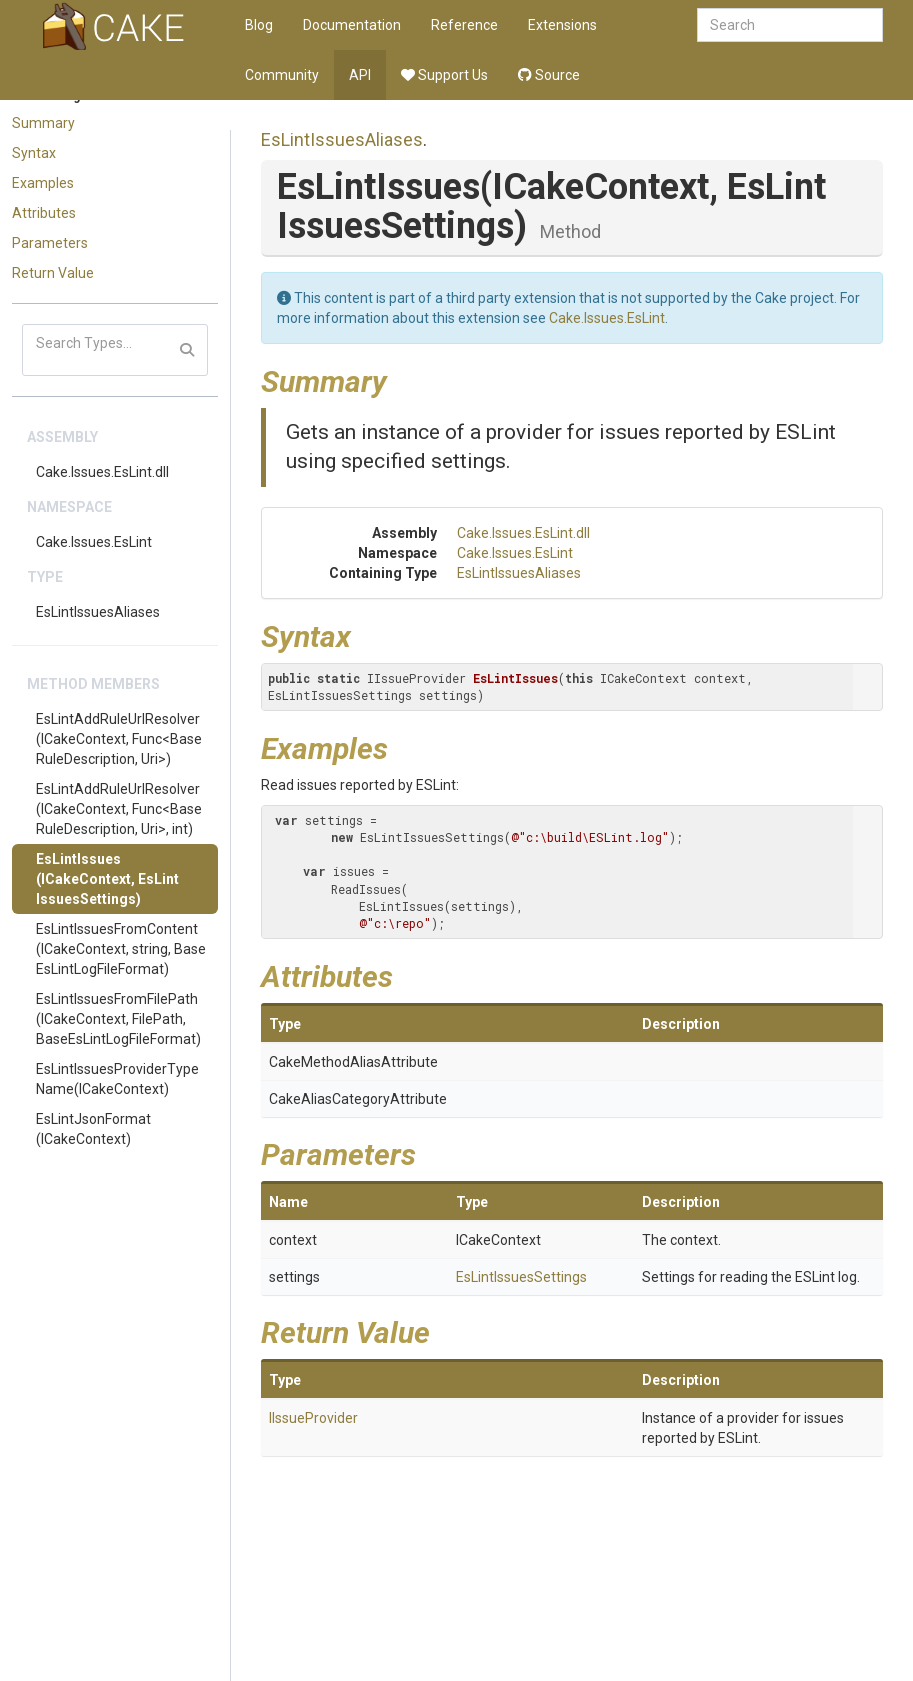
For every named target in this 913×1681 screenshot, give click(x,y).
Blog (259, 25)
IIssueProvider (313, 1418)
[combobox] (790, 25)
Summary (43, 123)
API (360, 75)
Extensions (562, 25)
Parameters (50, 243)
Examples (43, 183)
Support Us (444, 75)
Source (549, 75)
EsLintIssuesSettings (521, 1277)
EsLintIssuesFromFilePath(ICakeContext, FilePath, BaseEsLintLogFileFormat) (118, 1019)
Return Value (53, 273)
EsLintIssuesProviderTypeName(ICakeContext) (117, 1079)
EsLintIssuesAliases (98, 612)
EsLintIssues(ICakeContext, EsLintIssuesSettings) (107, 879)
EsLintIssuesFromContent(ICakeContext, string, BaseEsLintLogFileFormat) (121, 949)
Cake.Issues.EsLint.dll (102, 472)
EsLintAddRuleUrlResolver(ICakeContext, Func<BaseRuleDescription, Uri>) (119, 739)
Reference (464, 25)
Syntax (34, 153)
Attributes (44, 213)
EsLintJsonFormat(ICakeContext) (93, 1129)
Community (282, 75)
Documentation (352, 25)
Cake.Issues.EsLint (94, 542)
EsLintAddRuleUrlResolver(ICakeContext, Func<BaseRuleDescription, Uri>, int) (119, 809)
